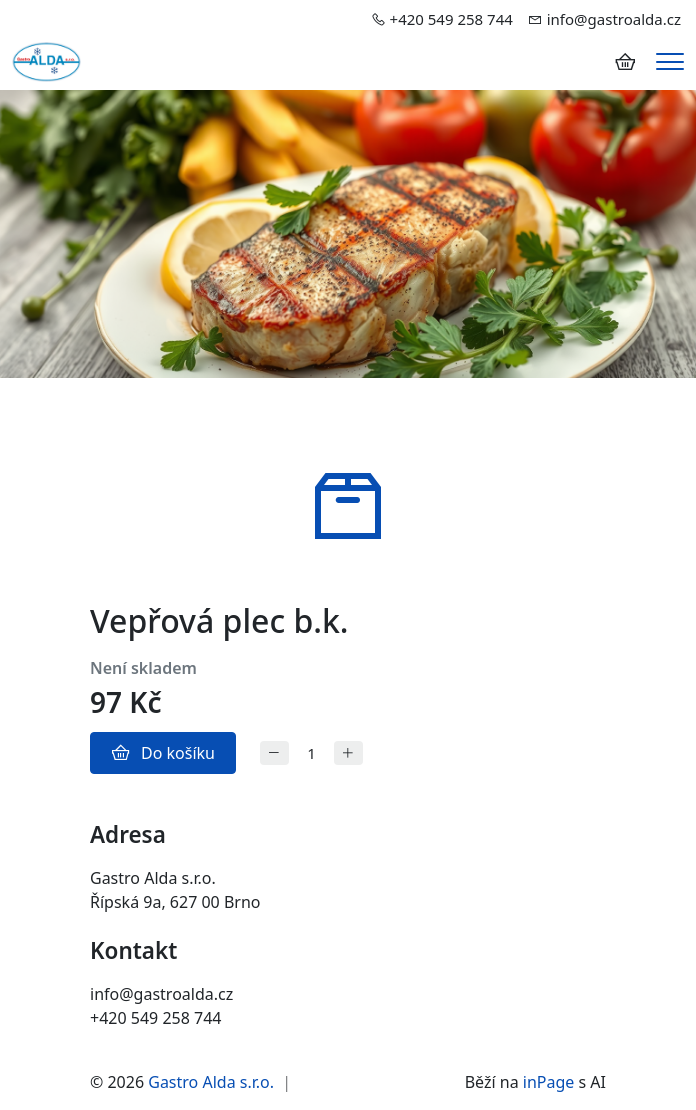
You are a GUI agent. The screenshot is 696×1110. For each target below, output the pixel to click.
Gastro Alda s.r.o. (211, 1082)
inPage (549, 1082)
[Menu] (670, 61)
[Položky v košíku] (625, 62)
